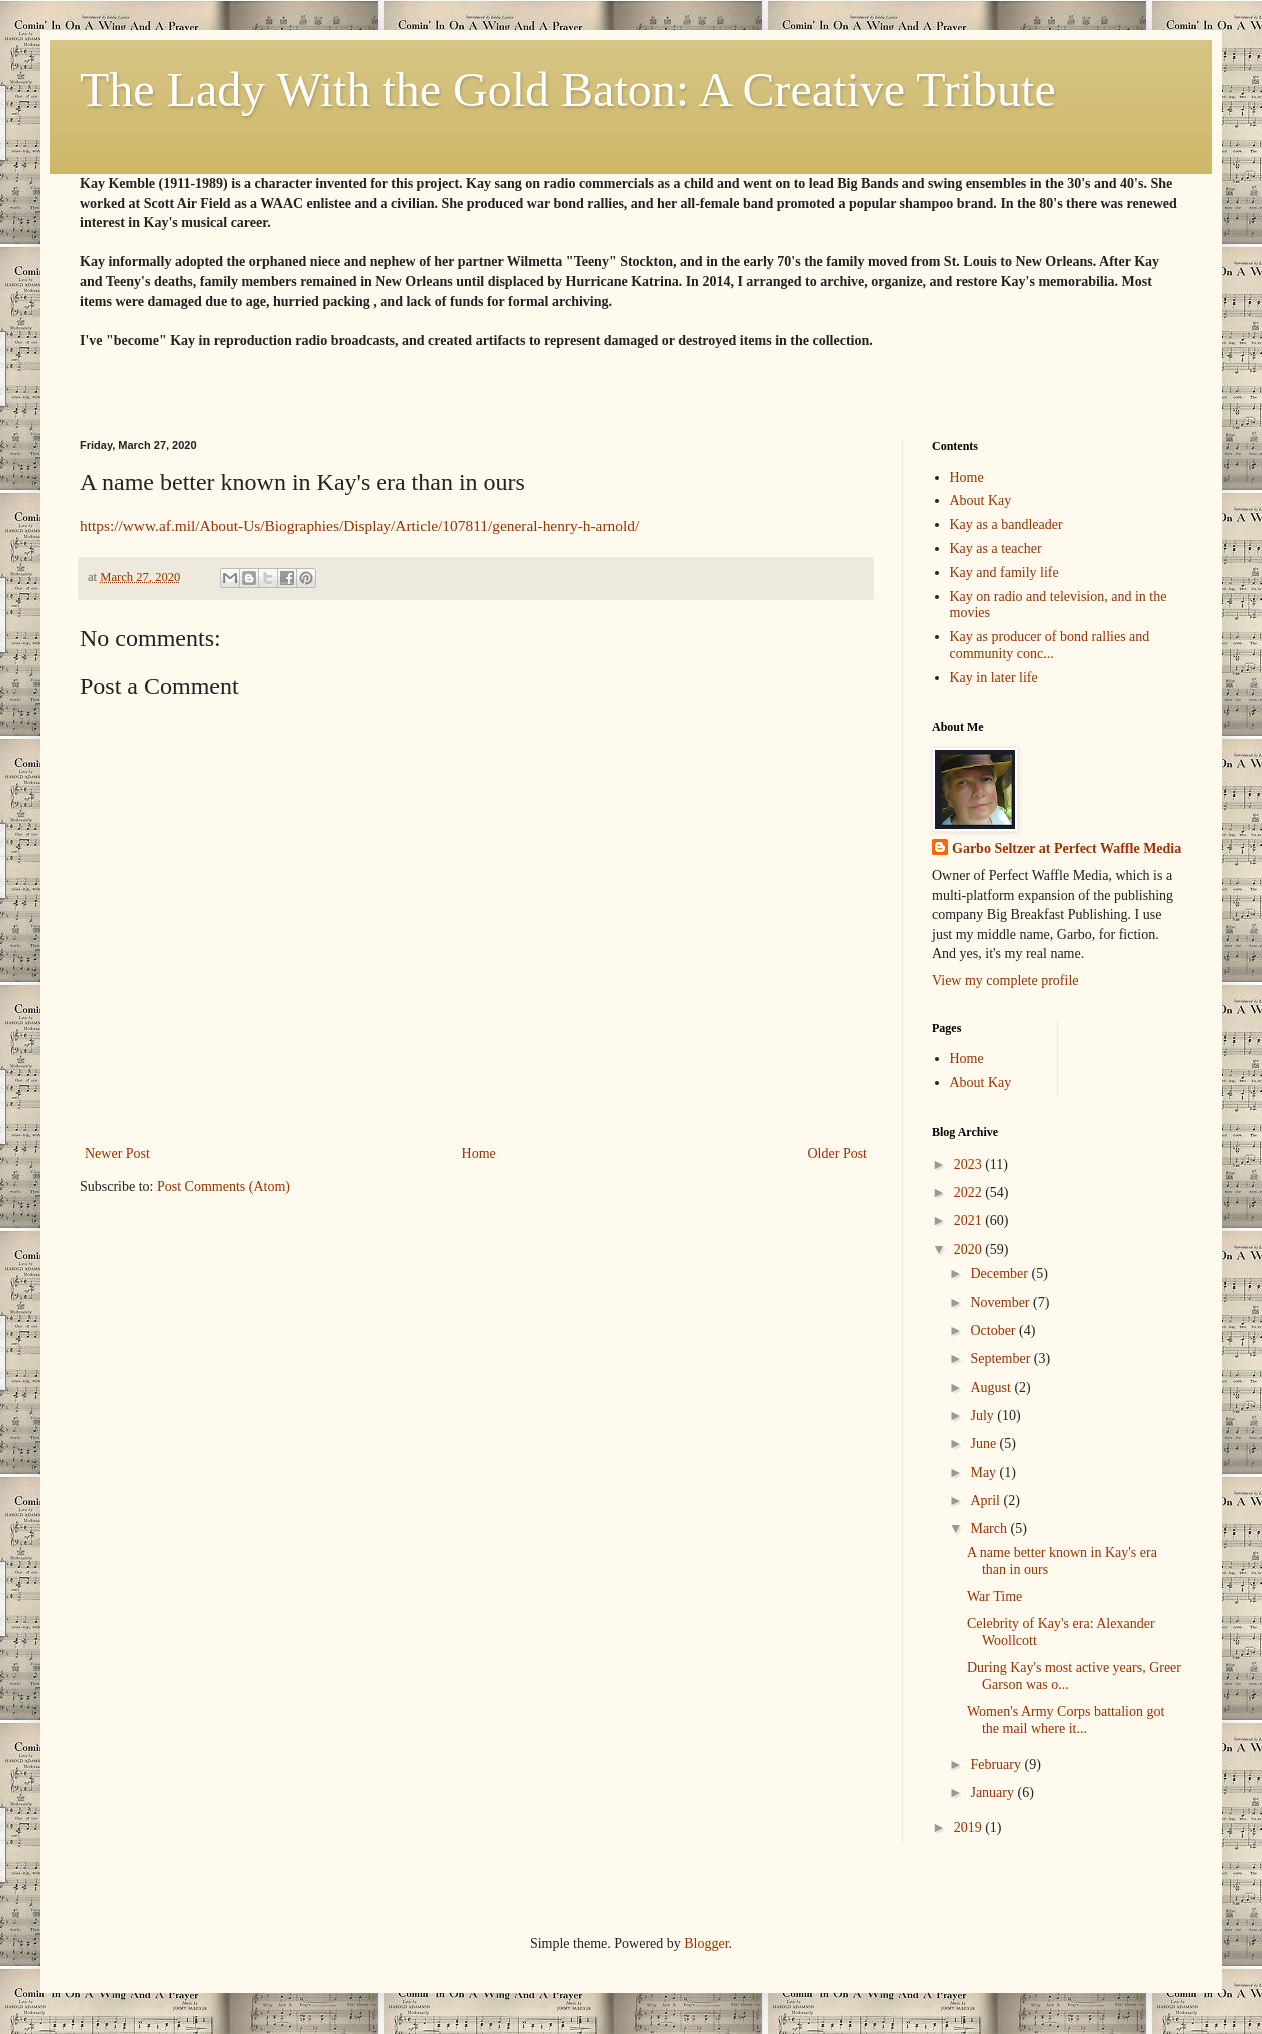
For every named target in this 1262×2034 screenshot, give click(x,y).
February (997, 1764)
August (992, 1387)
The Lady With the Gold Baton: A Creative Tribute (568, 89)
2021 (970, 1220)
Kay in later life (994, 677)
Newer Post (117, 1153)
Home (479, 1153)
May (984, 1472)
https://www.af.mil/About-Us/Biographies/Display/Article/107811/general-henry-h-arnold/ (359, 525)
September (1001, 1358)
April (986, 1500)
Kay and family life (1004, 572)
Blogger (706, 1943)
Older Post (838, 1153)
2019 (970, 1827)
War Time (994, 1596)
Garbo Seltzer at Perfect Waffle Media (1066, 848)
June (984, 1443)
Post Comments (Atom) (223, 1186)
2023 (970, 1164)
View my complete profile (1005, 980)
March (990, 1528)
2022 (970, 1192)
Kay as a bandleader (1006, 524)
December (1000, 1273)
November (1001, 1302)
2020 (970, 1249)
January (993, 1792)
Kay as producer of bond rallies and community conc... (1050, 645)
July (983, 1415)
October (994, 1330)
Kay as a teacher (996, 548)
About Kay (981, 500)
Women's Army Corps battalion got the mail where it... (1065, 1720)
